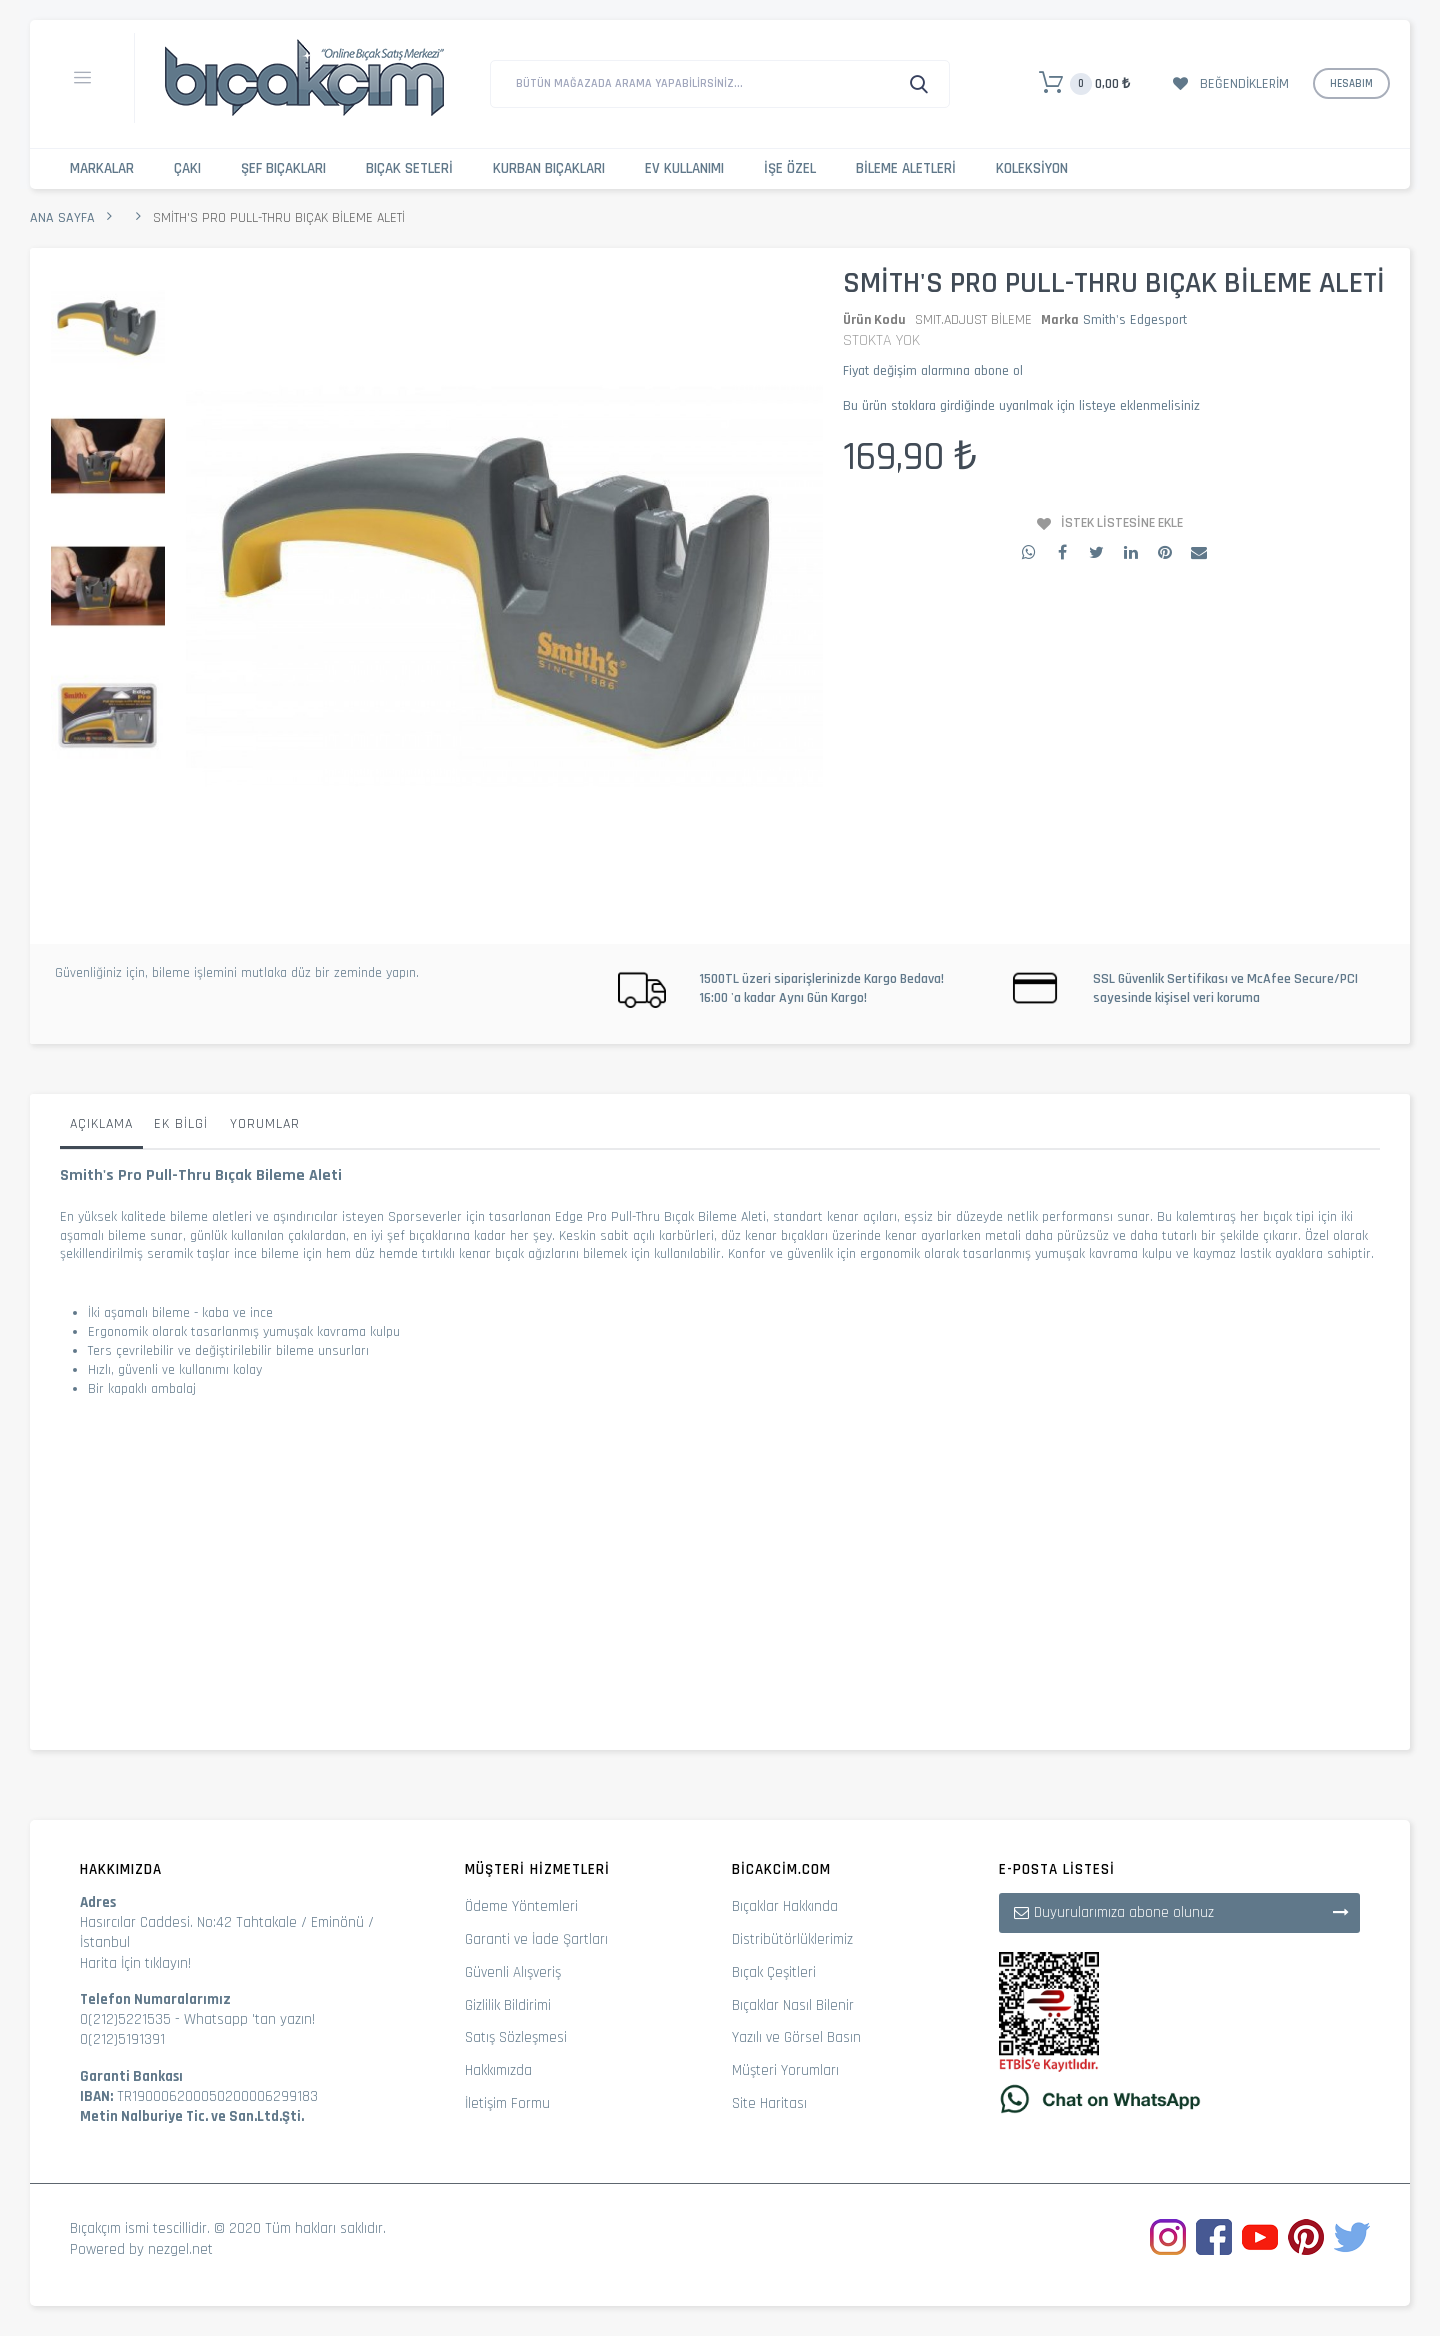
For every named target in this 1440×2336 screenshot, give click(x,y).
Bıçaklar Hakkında (785, 1906)
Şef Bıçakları (283, 168)
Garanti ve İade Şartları (536, 1939)
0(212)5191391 (122, 2039)
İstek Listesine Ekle (1122, 523)
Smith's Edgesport (1135, 320)
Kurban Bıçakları (549, 168)
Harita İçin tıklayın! (135, 1963)
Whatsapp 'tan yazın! (249, 2019)
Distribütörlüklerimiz (792, 1939)
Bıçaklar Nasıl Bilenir (793, 2005)
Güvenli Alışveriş (513, 1972)
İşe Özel (790, 168)
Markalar (102, 168)
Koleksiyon (1032, 168)
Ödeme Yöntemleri (521, 1906)
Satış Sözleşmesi (516, 2037)
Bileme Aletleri (906, 168)
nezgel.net (180, 2249)
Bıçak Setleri (409, 168)
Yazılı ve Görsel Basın (796, 2037)
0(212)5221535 (125, 2019)
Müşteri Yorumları (785, 2070)
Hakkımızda (498, 2070)
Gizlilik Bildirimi (508, 2005)
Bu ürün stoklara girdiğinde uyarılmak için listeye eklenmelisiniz (1021, 406)
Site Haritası (769, 2103)
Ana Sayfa (62, 218)
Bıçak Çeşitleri (774, 1972)
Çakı (187, 168)
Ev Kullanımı (684, 168)
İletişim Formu (507, 2103)
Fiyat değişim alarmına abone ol (933, 371)
